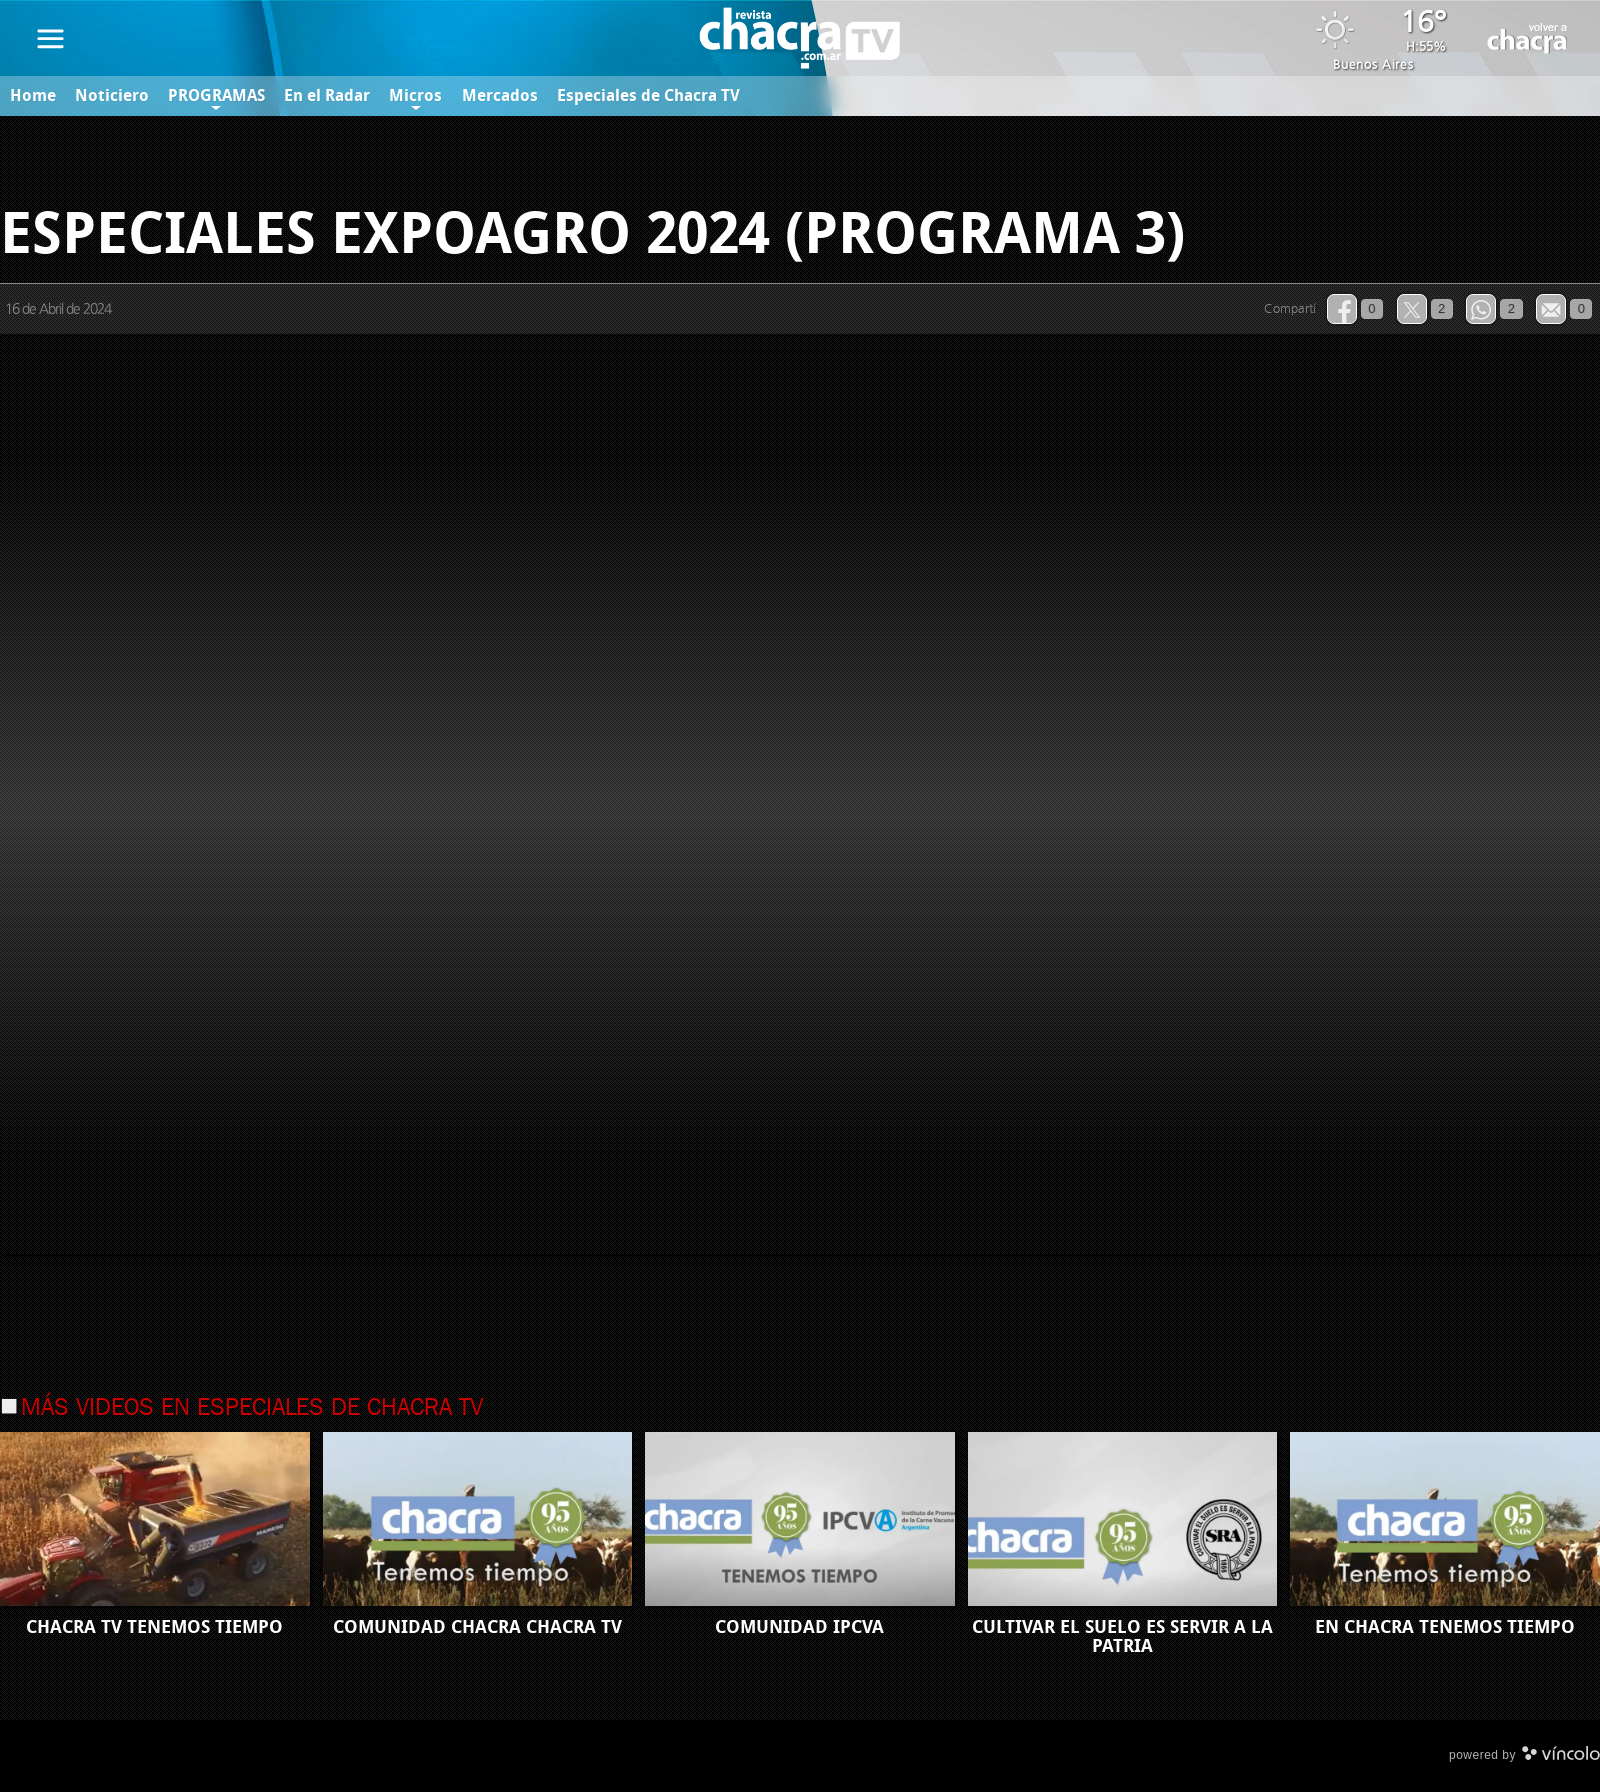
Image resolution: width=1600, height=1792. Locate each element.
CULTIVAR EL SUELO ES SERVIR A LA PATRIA (1122, 1636)
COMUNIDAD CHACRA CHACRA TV (477, 1627)
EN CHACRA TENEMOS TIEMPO (1445, 1627)
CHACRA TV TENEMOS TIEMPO (154, 1627)
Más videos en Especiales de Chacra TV (252, 1409)
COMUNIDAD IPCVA (799, 1627)
